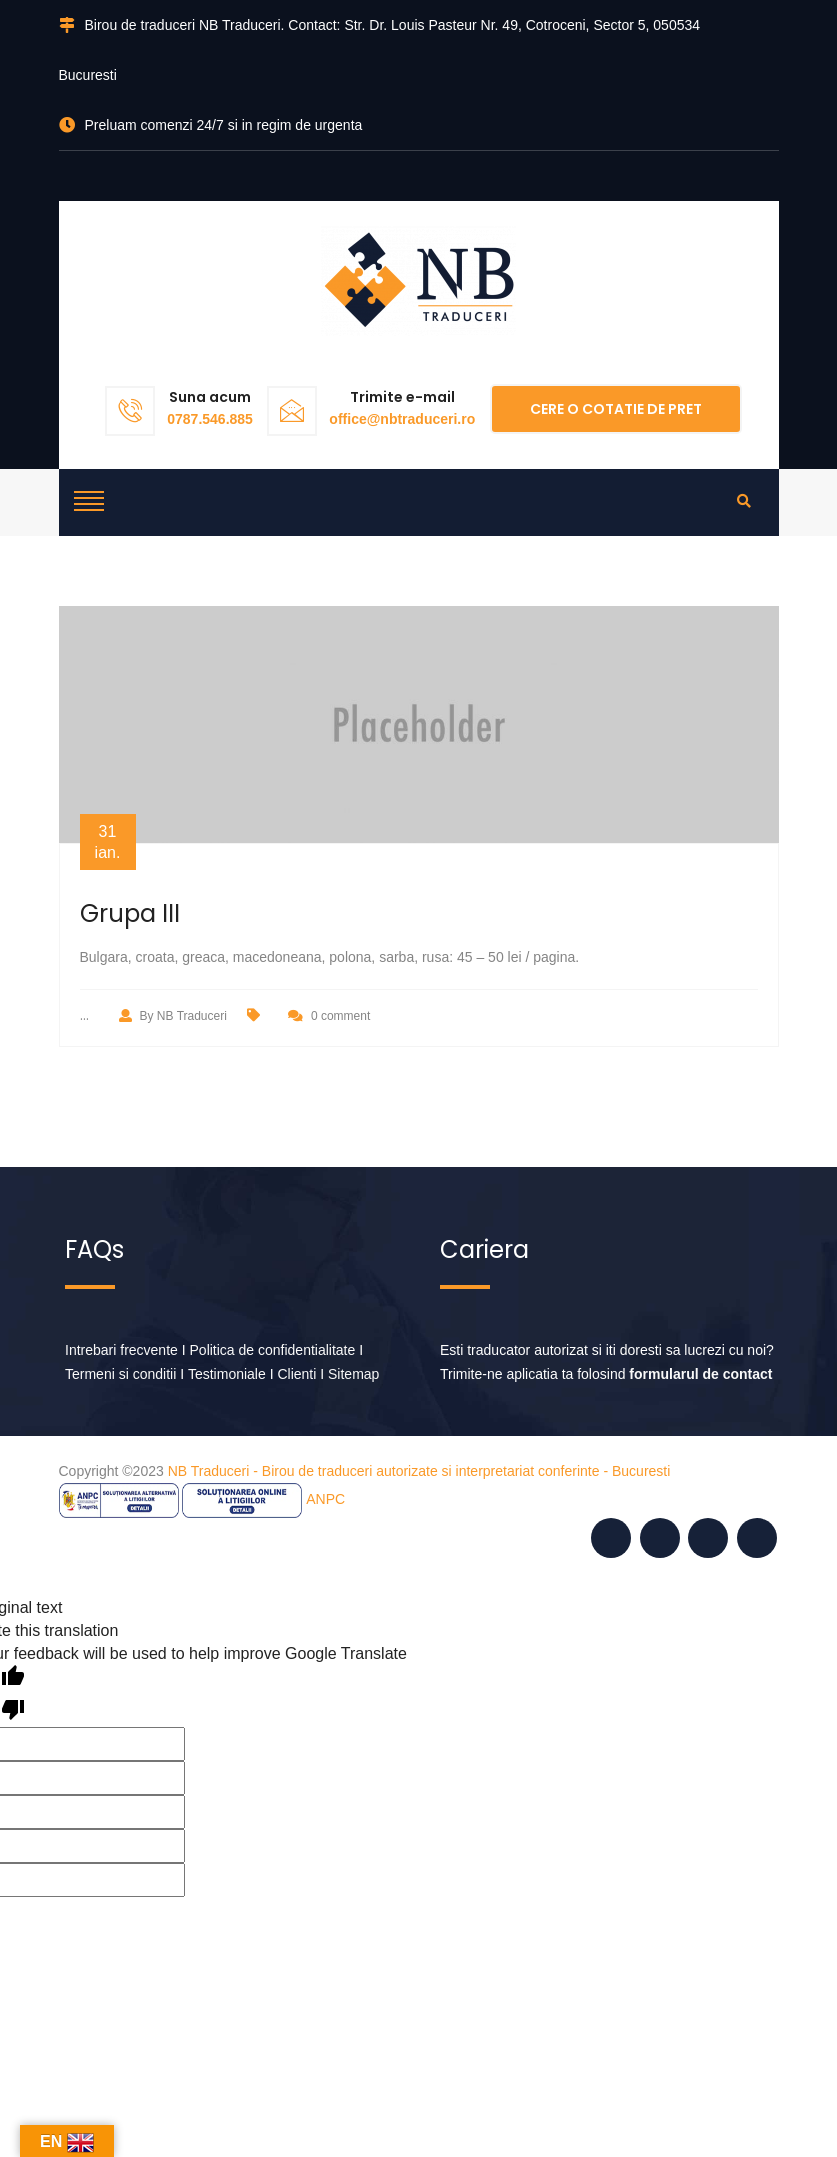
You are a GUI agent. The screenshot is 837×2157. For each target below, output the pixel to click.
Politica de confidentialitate (273, 1350)
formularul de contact (700, 1374)
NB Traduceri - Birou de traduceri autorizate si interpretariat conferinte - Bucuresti (419, 1471)
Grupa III (130, 913)
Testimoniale (227, 1374)
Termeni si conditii (120, 1374)
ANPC (325, 1499)
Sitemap (353, 1374)
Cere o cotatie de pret (616, 409)
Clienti (296, 1374)
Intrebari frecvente (121, 1350)
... (84, 1015)
